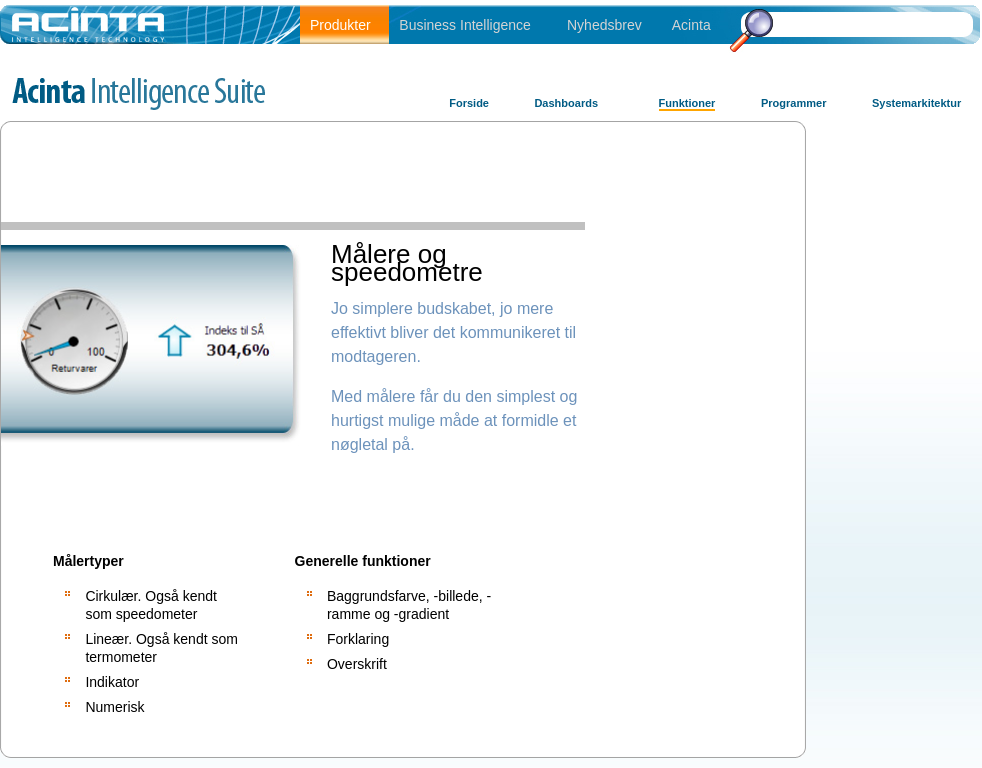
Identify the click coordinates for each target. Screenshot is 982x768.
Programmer (793, 103)
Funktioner (687, 103)
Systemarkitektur (916, 103)
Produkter (340, 25)
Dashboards (566, 103)
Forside (469, 103)
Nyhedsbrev (604, 25)
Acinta (691, 25)
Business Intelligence (465, 25)
